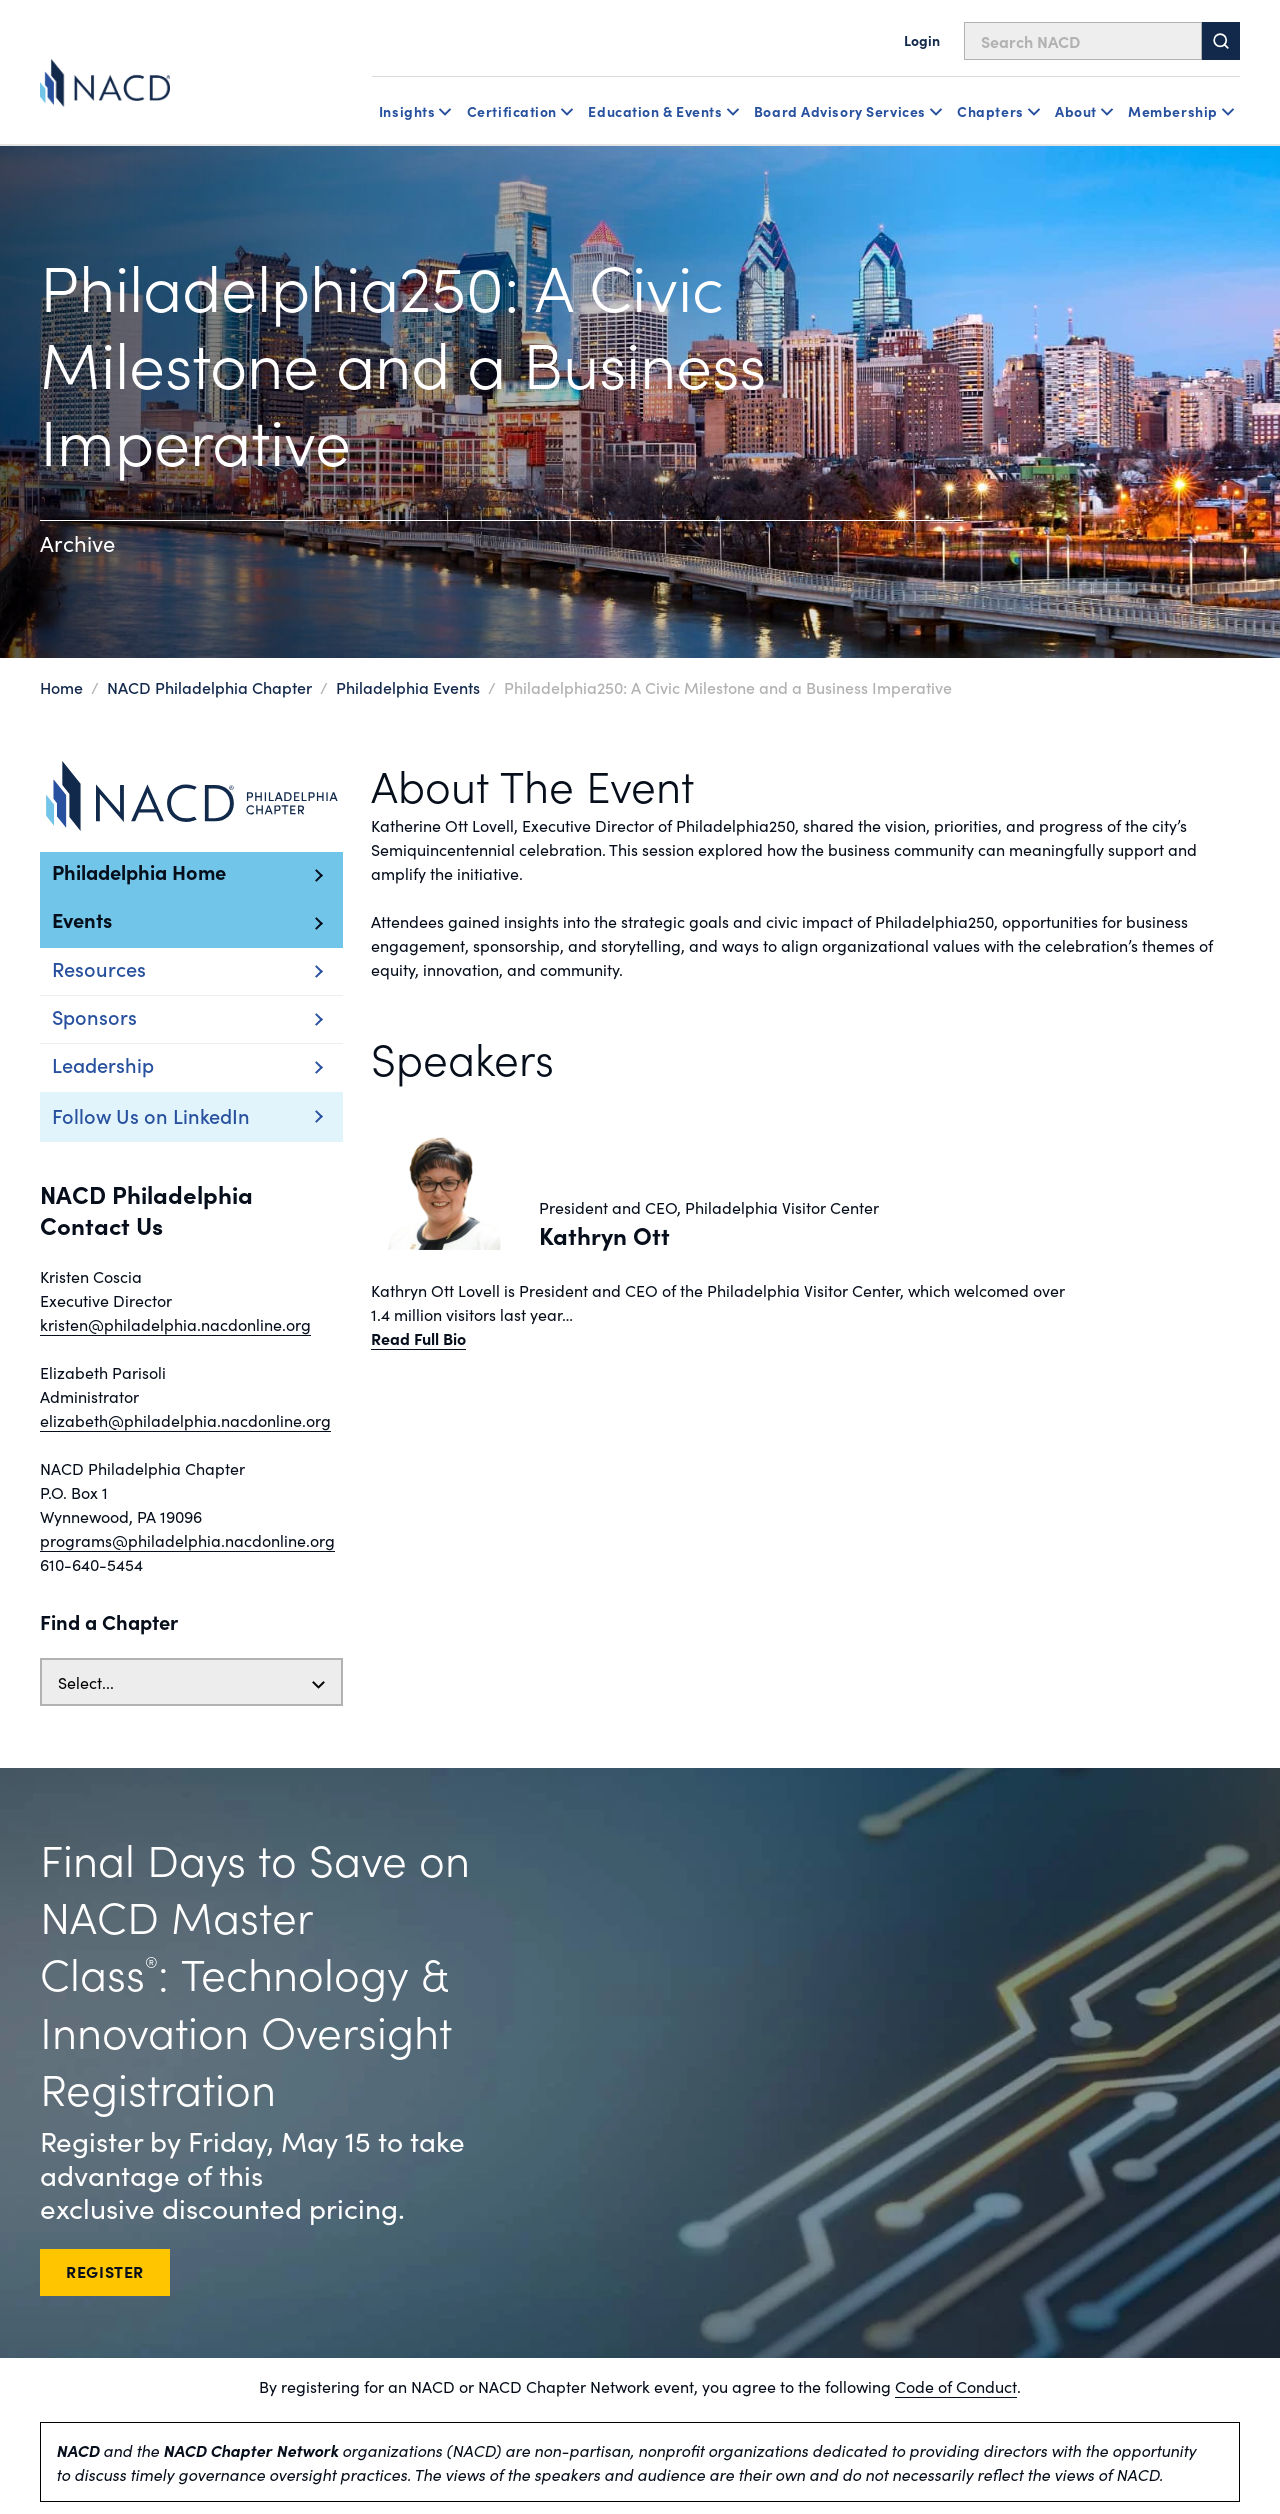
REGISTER (105, 2271)
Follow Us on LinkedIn (151, 1115)
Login (922, 40)
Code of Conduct (956, 2386)
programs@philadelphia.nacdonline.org (187, 1540)
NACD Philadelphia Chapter (209, 687)
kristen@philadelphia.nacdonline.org (175, 1324)
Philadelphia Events (408, 687)
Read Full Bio (418, 1338)
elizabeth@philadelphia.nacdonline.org (185, 1420)
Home (61, 687)
